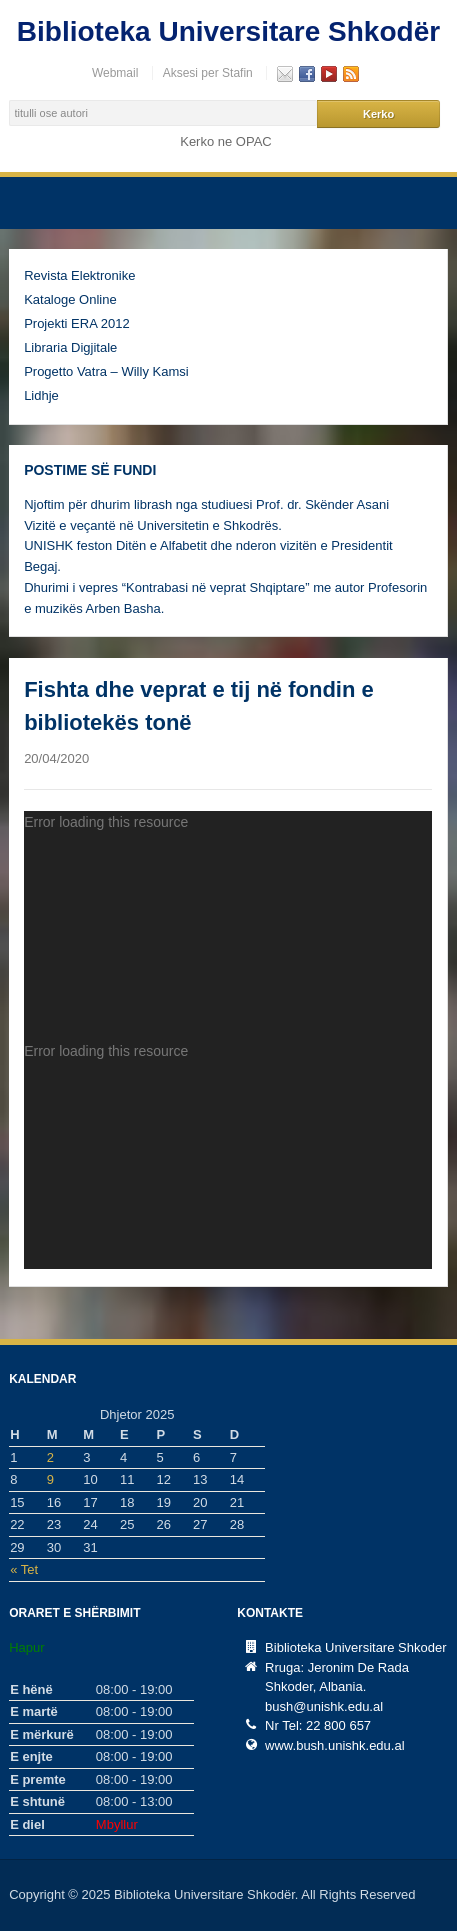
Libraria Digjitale (70, 347)
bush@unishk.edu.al (324, 1706)
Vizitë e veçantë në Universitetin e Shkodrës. (153, 525)
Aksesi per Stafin (208, 73)
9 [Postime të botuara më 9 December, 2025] (50, 1479)
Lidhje (41, 395)
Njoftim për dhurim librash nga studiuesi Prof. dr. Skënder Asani (206, 504)
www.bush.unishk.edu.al (334, 1745)
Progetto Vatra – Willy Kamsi (106, 371)
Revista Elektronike (79, 275)
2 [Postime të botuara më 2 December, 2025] (50, 1457)
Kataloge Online (70, 299)
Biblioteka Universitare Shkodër (228, 31)
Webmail (115, 73)
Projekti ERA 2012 (77, 323)
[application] (228, 925)
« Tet (24, 1569)
